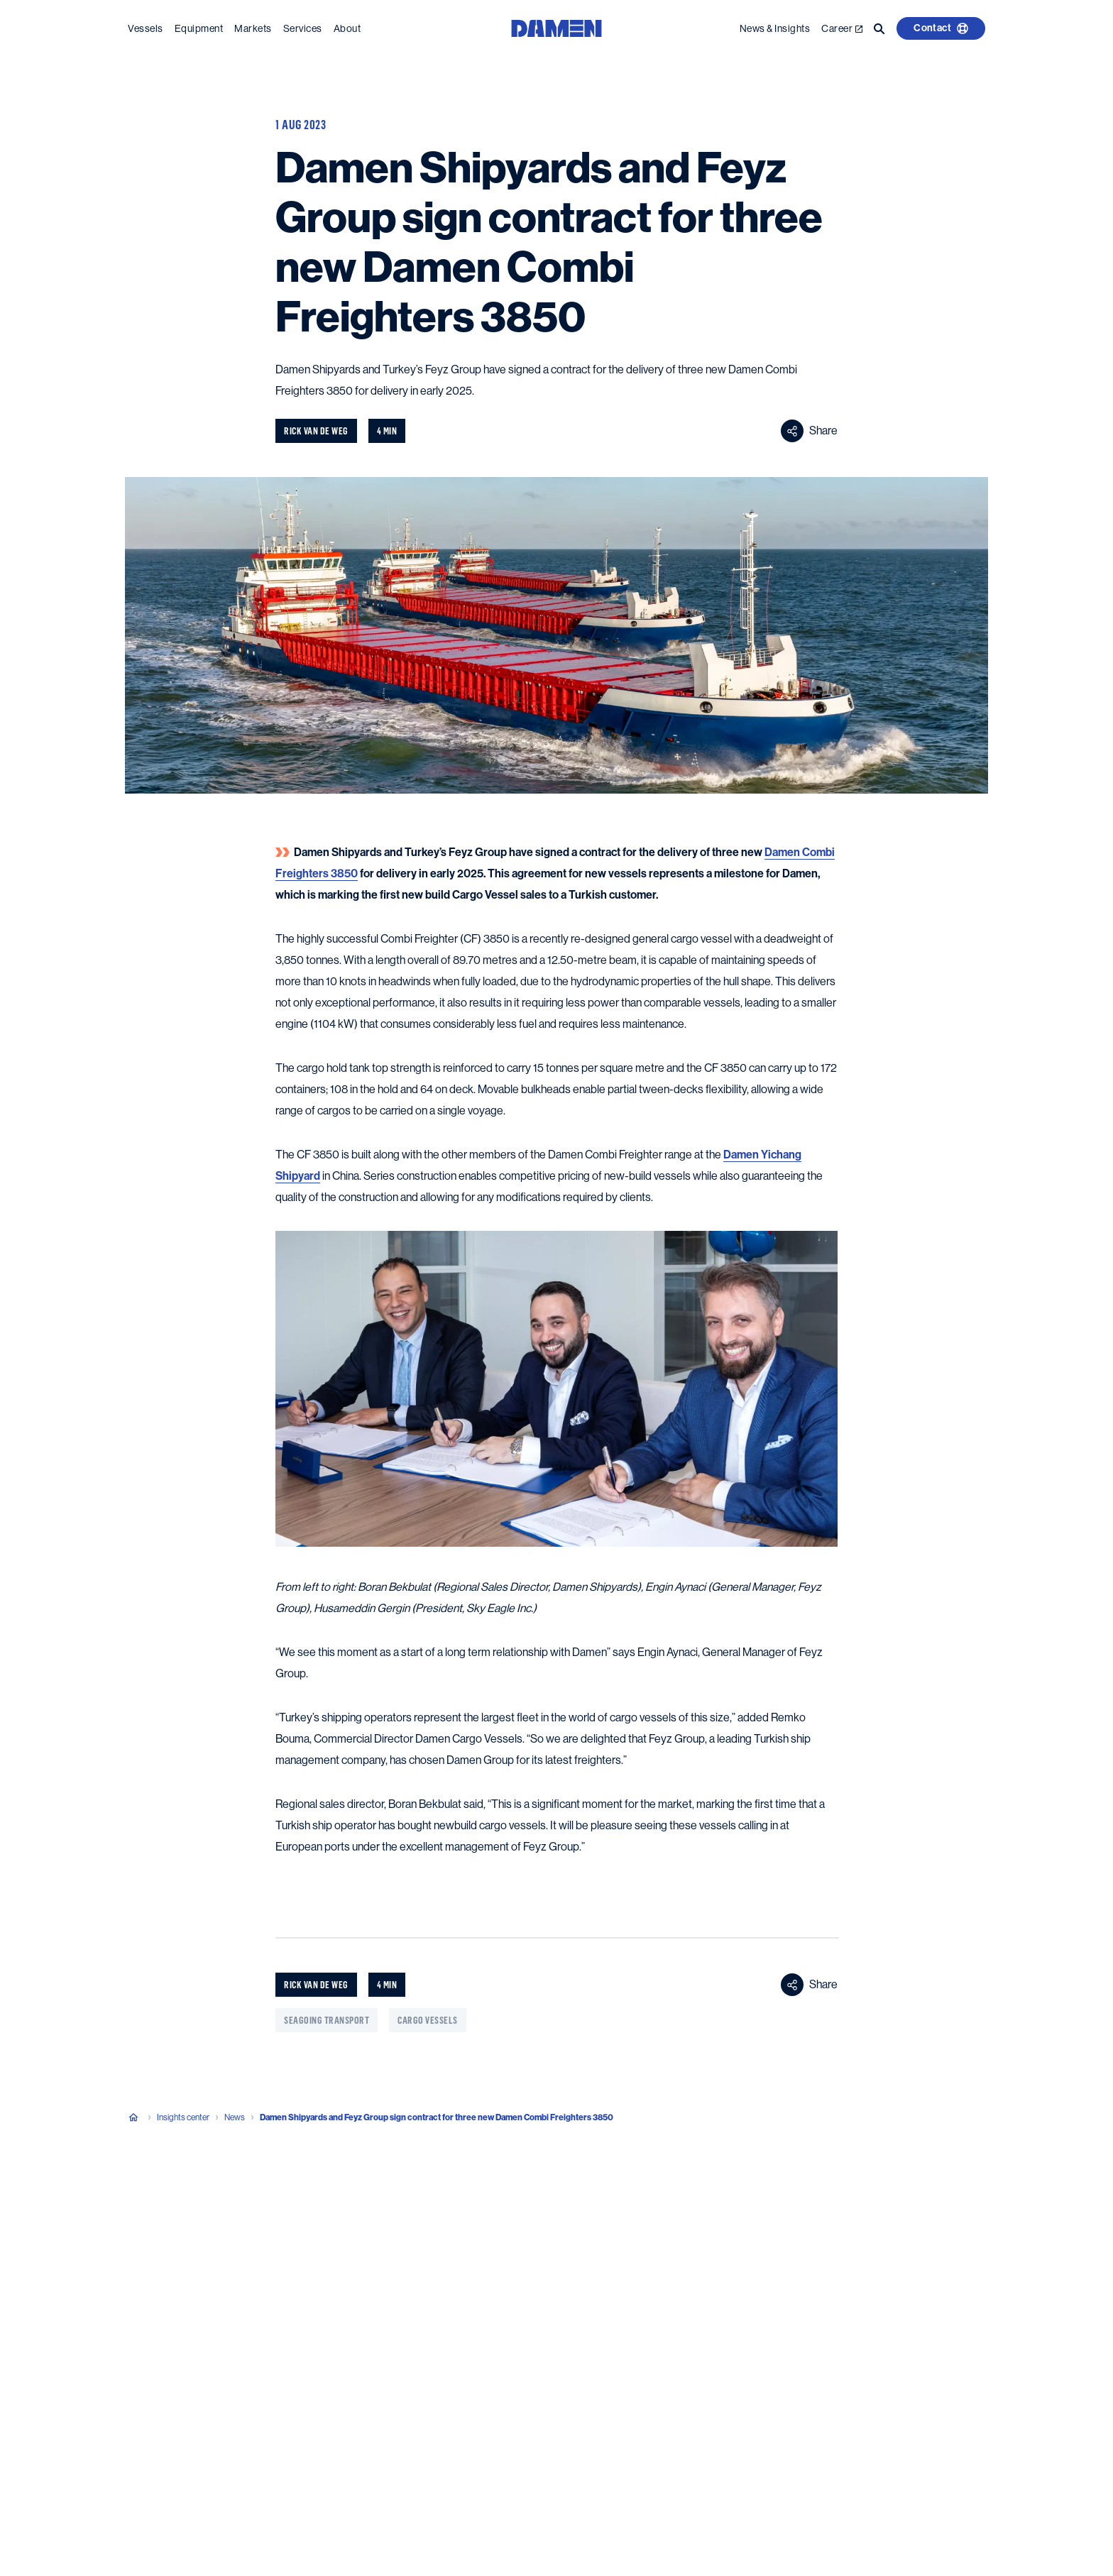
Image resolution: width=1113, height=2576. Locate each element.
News (234, 2117)
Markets (253, 28)
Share (809, 431)
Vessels (145, 28)
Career (841, 28)
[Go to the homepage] (556, 27)
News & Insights (775, 28)
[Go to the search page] (879, 28)
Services (302, 28)
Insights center (183, 2117)
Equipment (199, 28)
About (347, 28)
